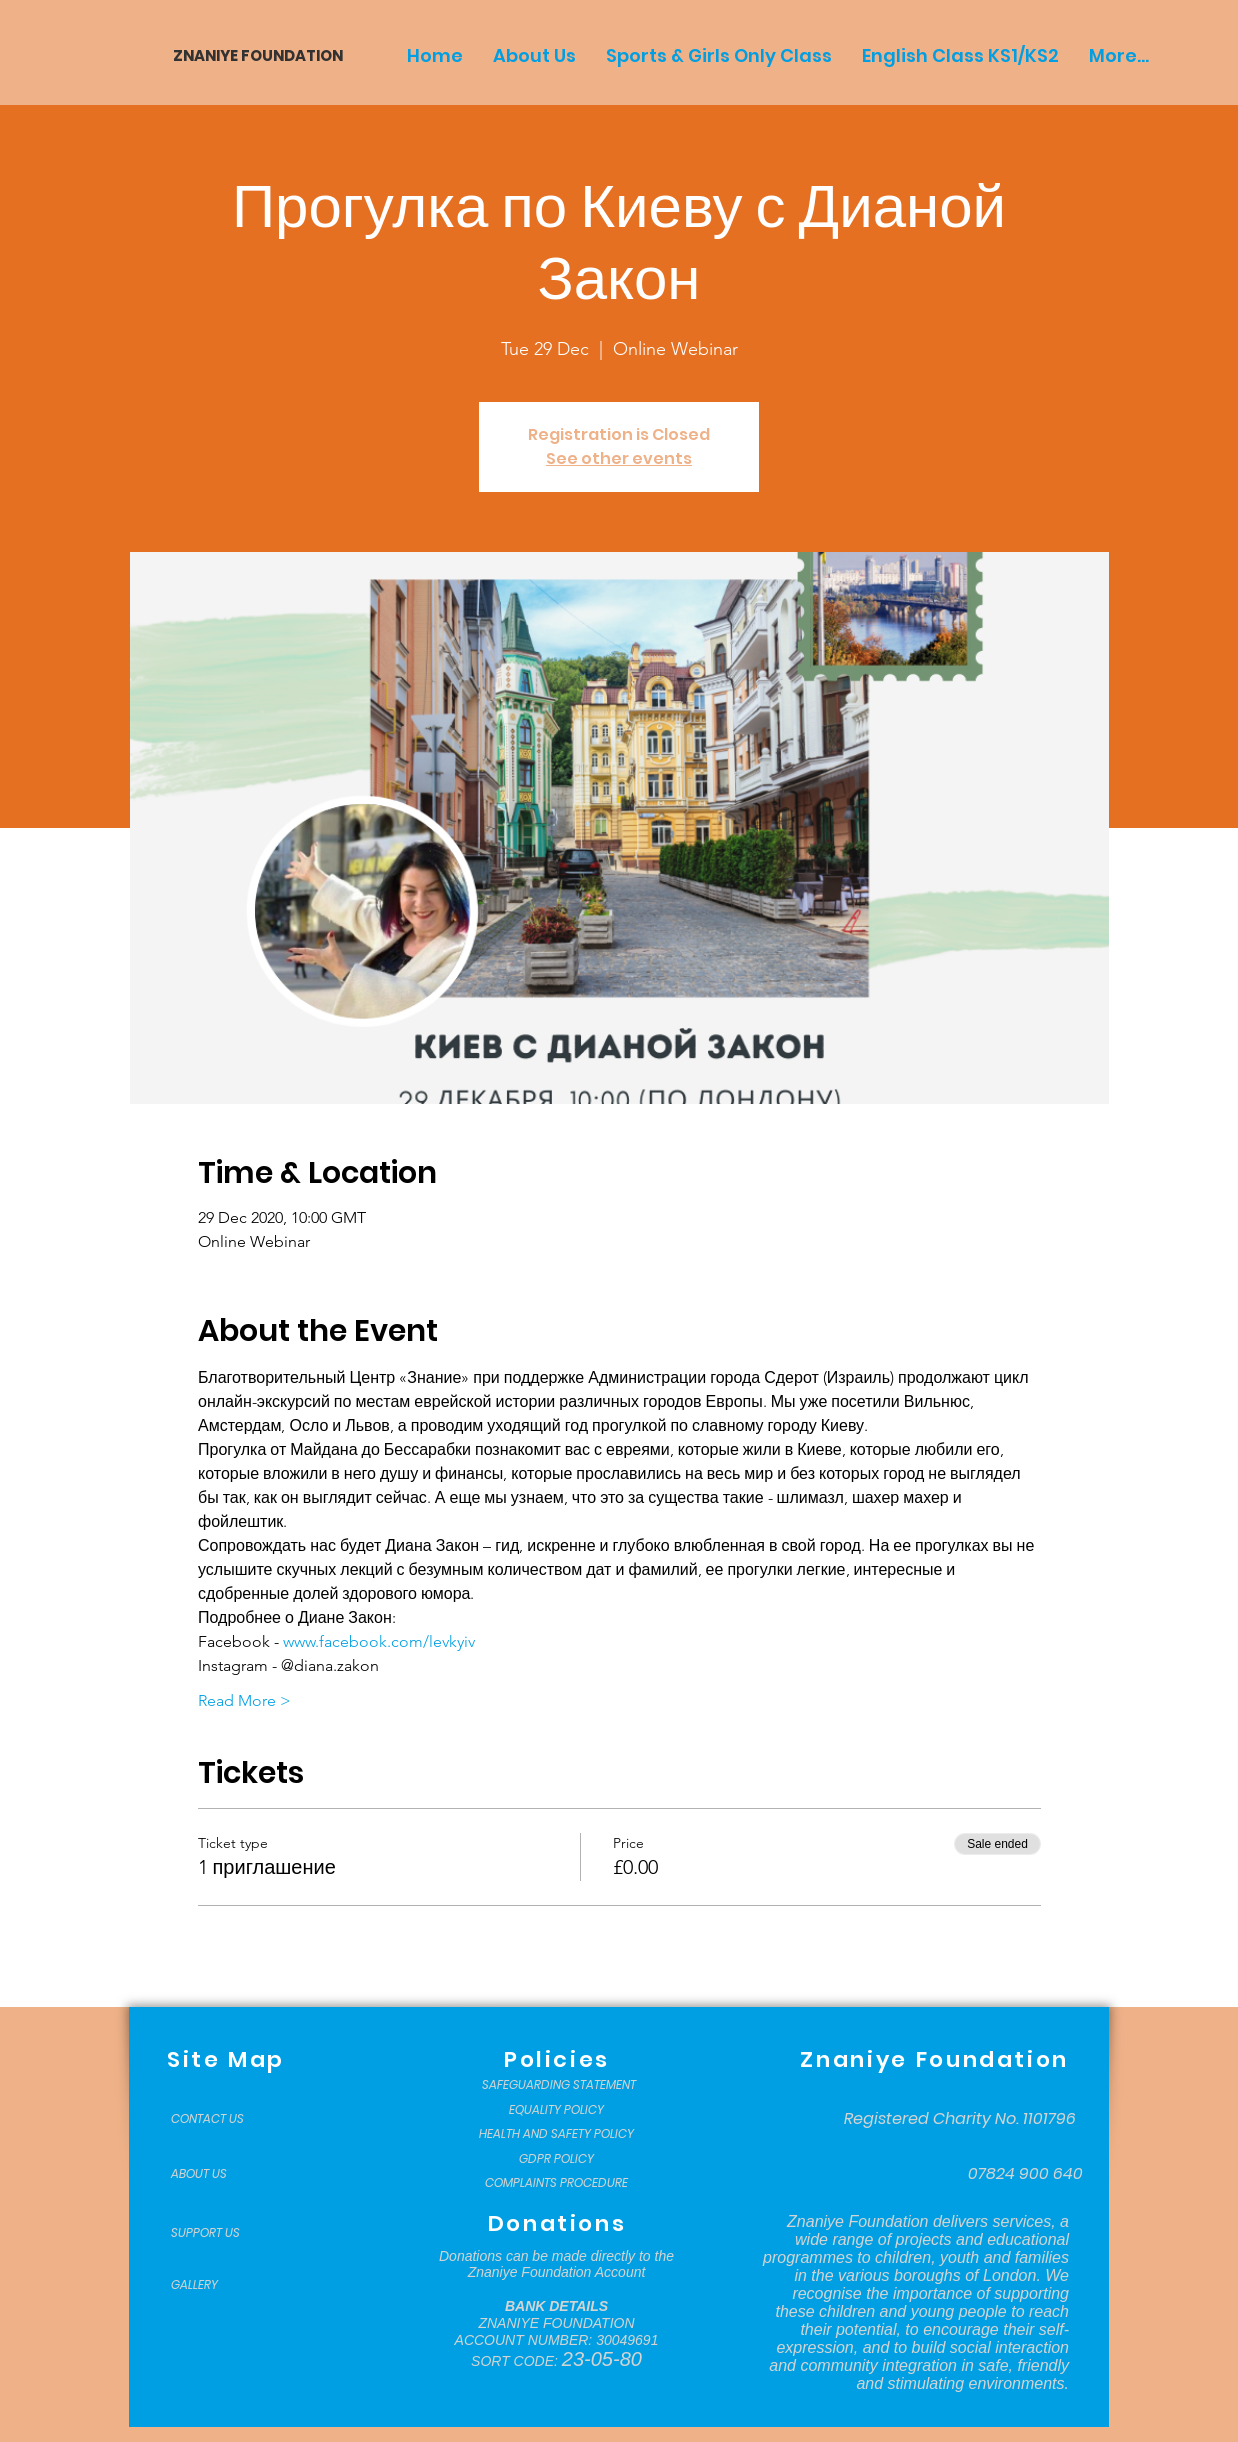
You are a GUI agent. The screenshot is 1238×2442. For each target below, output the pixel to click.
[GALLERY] (221, 2285)
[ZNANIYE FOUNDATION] (250, 55)
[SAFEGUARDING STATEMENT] (558, 2085)
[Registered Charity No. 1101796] (960, 2119)
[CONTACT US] (221, 2119)
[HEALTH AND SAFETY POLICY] (556, 2134)
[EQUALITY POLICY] (556, 2110)
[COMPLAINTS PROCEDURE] (556, 2183)
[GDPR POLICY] (556, 2159)
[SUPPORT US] (221, 2233)
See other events (619, 458)
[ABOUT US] (221, 2174)
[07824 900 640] (1025, 2174)
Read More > (244, 1700)
